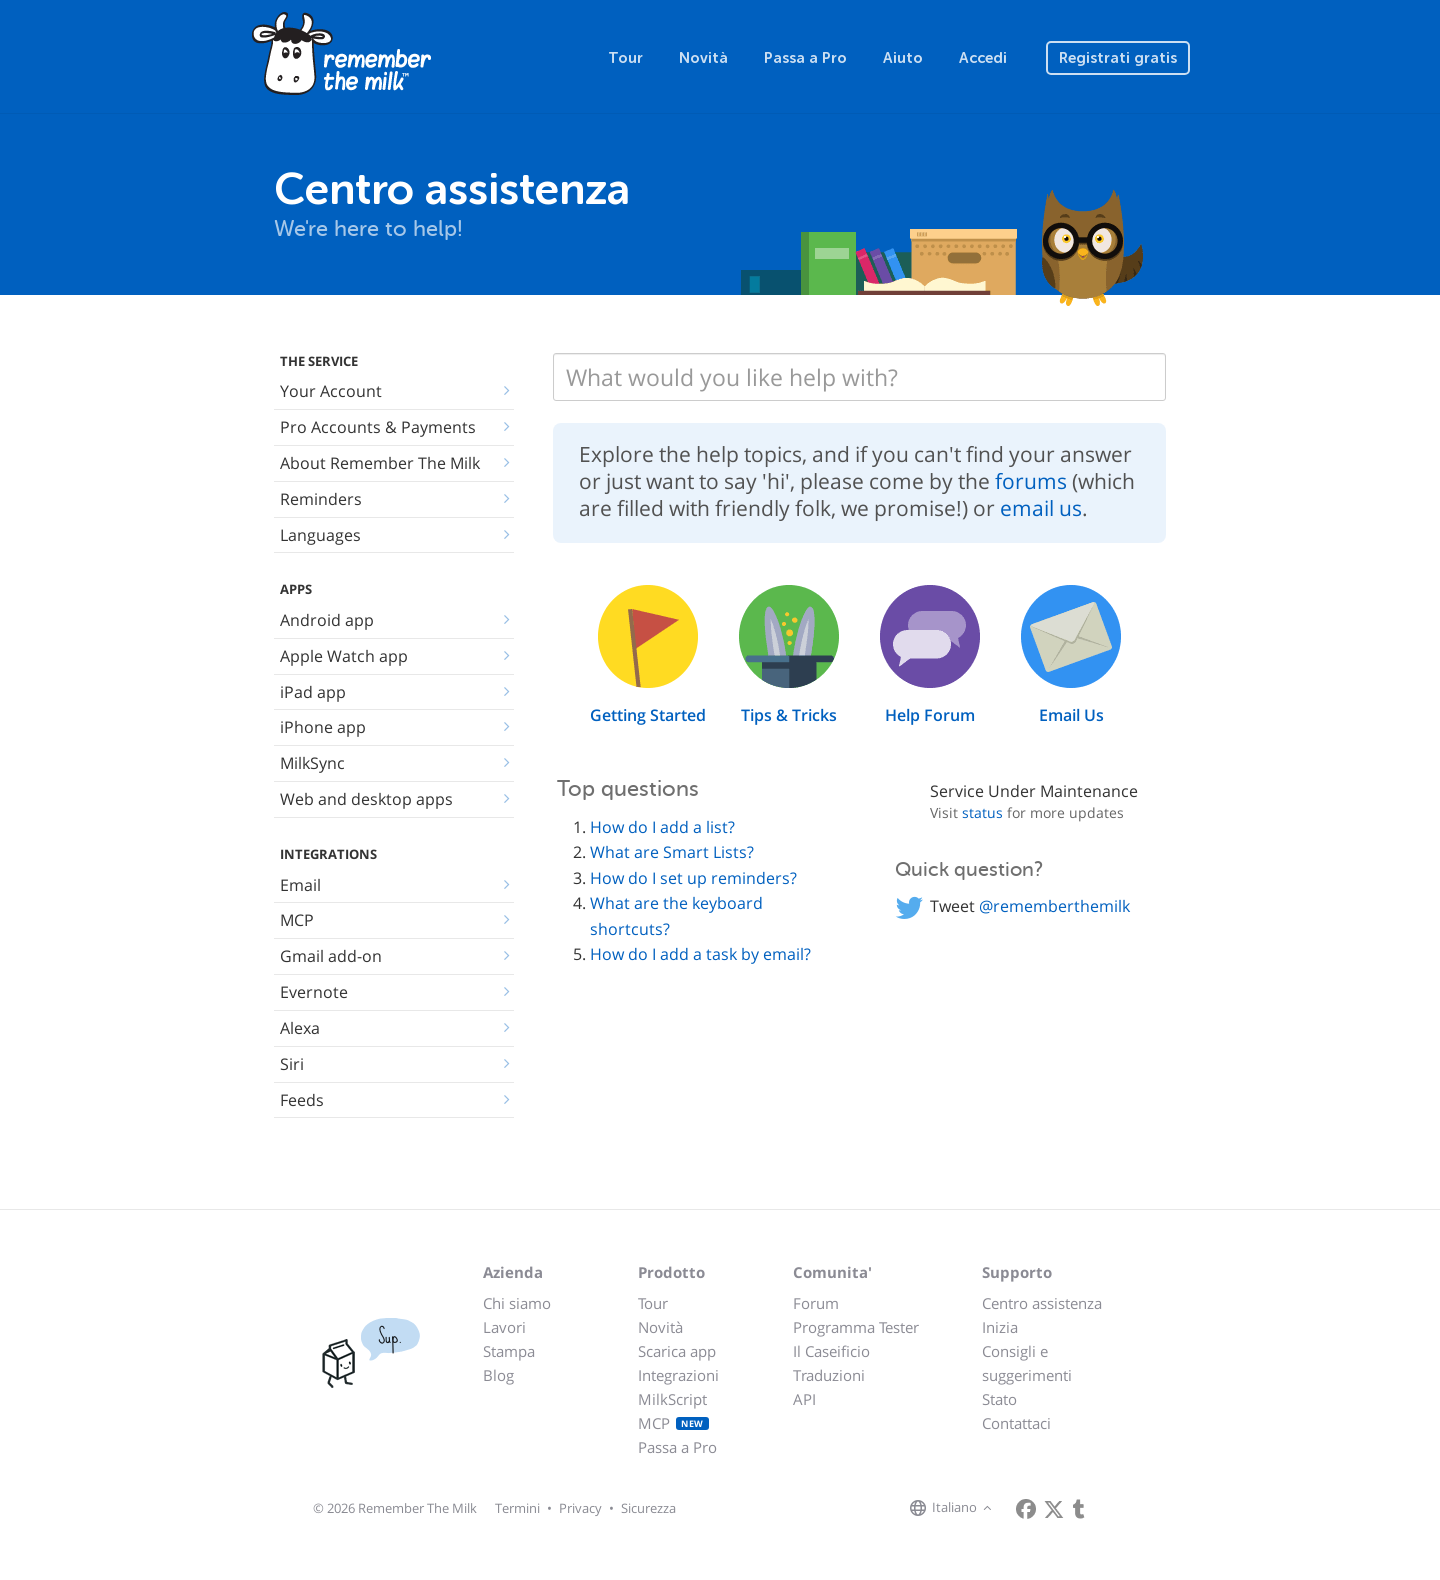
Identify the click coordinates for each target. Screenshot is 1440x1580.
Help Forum (930, 715)
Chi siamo (517, 1303)
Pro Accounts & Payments (378, 427)
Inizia (1000, 1327)
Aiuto (903, 58)
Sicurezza (648, 1508)
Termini (517, 1508)
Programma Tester (856, 1327)
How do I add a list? (662, 827)
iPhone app (323, 727)
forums (1031, 481)
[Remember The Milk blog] (1079, 1509)
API (804, 1399)
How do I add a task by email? (700, 954)
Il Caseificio (831, 1351)
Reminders (321, 499)
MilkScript (672, 1399)
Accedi (983, 58)
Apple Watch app (344, 656)
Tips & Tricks (789, 715)
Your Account (331, 391)
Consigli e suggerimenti (1027, 1363)
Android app (327, 620)
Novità (703, 58)
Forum (816, 1303)
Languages (320, 535)
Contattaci (1016, 1423)
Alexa (300, 1028)
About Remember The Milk (380, 463)
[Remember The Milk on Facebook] (1026, 1509)
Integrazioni (678, 1375)
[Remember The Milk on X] (1054, 1509)
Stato (999, 1399)
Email (300, 885)
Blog (498, 1375)
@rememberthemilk (1054, 906)
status (982, 812)
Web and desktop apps (366, 799)
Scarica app (677, 1351)
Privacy (580, 1508)
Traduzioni (829, 1375)
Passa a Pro (805, 58)
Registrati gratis (1118, 58)
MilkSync (312, 763)
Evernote (314, 992)
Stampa (509, 1351)
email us (1041, 508)
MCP (297, 920)
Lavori (504, 1327)
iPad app (313, 692)
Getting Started (648, 715)
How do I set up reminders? (693, 878)
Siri (292, 1064)
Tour (625, 58)
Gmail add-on (331, 956)
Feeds (302, 1100)
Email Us (1071, 715)
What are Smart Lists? (672, 852)
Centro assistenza (1042, 1303)
